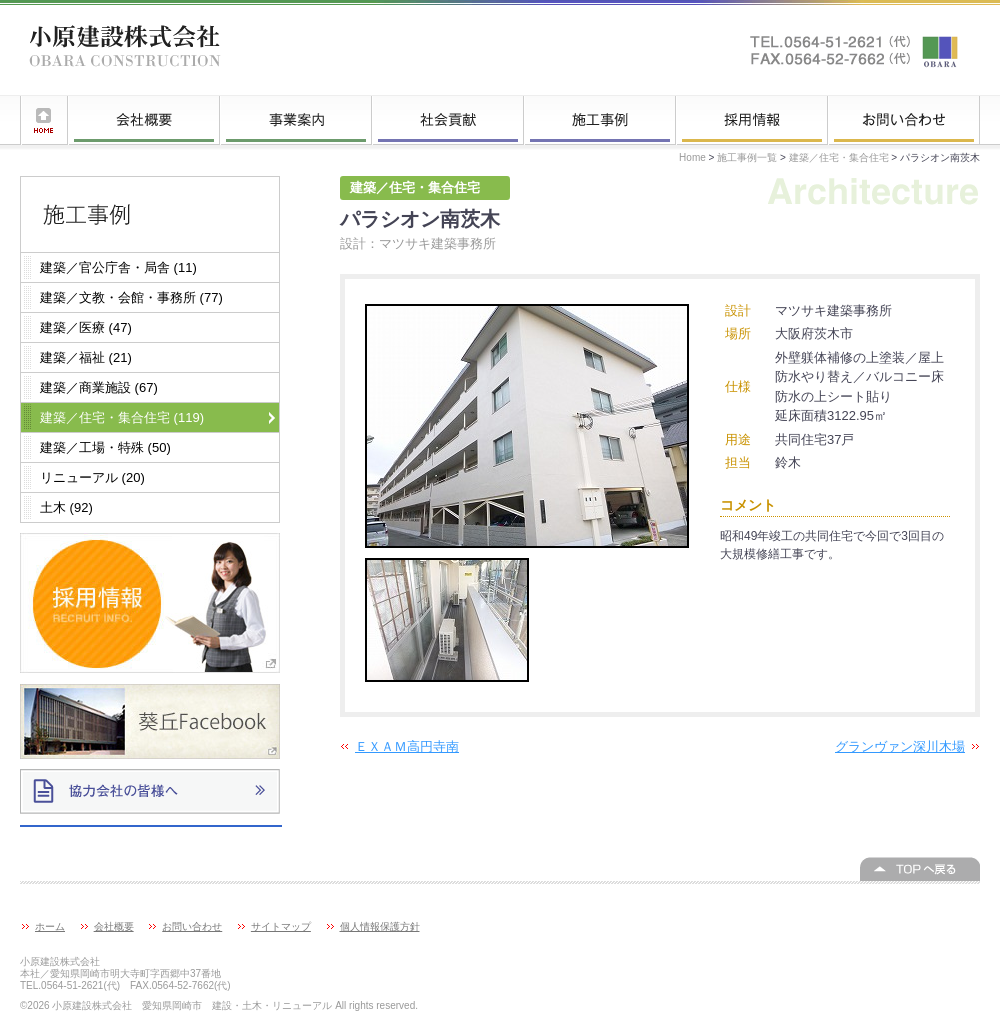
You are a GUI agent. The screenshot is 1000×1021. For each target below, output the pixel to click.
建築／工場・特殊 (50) (105, 447)
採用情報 (752, 120)
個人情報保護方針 (380, 926)
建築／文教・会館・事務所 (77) (131, 297)
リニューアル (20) (92, 477)
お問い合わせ (904, 120)
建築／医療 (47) (86, 327)
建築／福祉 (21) (86, 357)
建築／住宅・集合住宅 (839, 157)
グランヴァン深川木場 (900, 746)
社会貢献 (448, 120)
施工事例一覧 (600, 120)
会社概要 (144, 120)
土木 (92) (66, 507)
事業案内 (296, 120)
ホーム (44, 120)
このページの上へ (920, 869)
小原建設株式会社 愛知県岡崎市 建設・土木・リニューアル (125, 50)
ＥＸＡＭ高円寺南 (407, 746)
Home (692, 157)
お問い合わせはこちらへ (855, 50)
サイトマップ (281, 926)
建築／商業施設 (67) (99, 387)
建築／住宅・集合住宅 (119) (122, 417)
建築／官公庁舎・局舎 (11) (118, 267)
